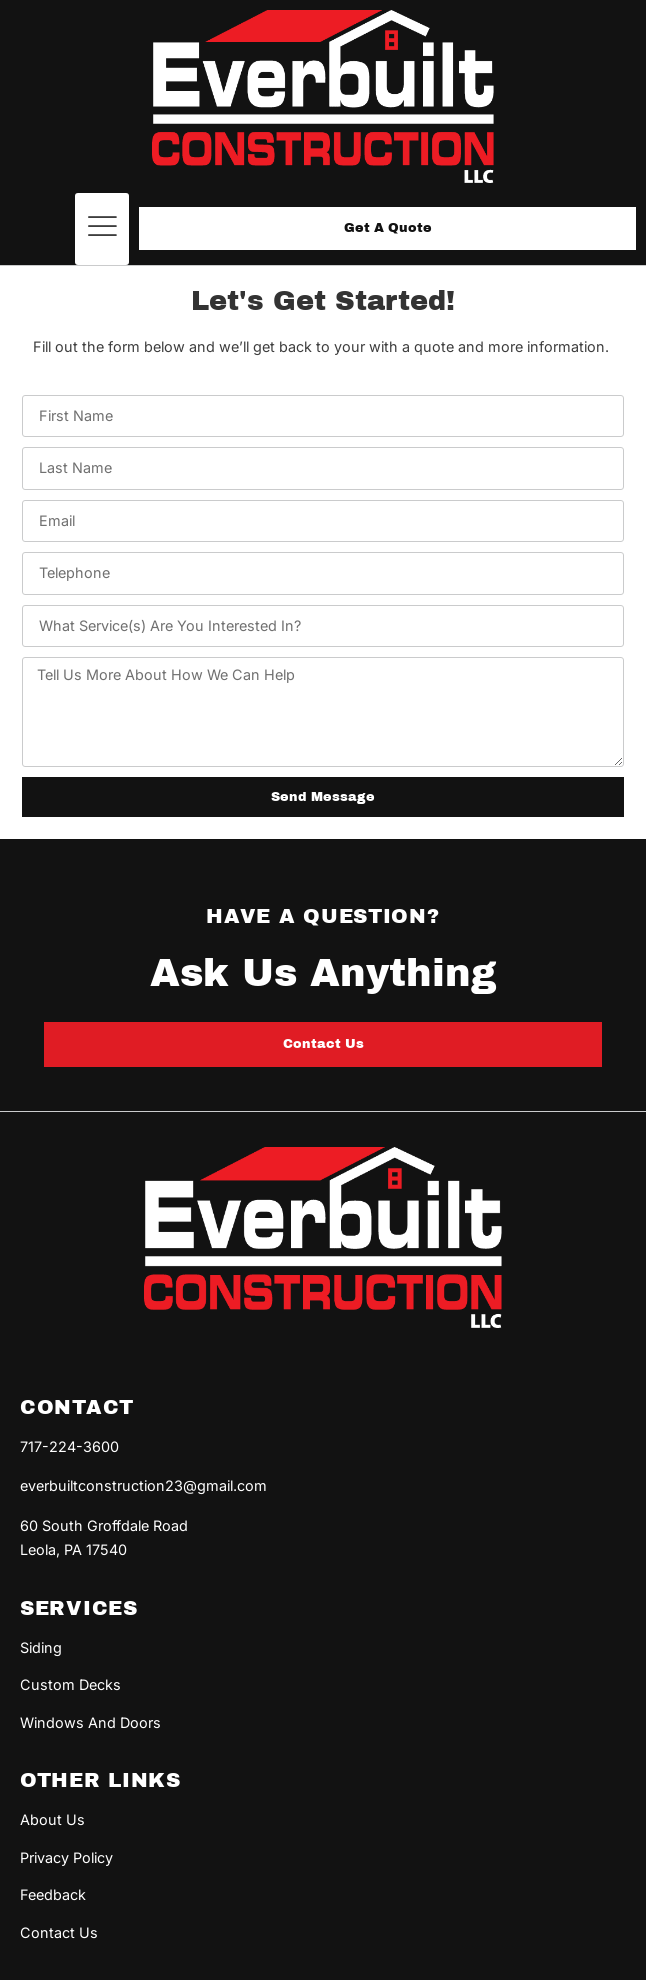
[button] (102, 229)
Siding (41, 1647)
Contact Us (59, 1932)
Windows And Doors (90, 1722)
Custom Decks (70, 1684)
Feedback (53, 1894)
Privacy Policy (66, 1857)
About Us (52, 1819)
